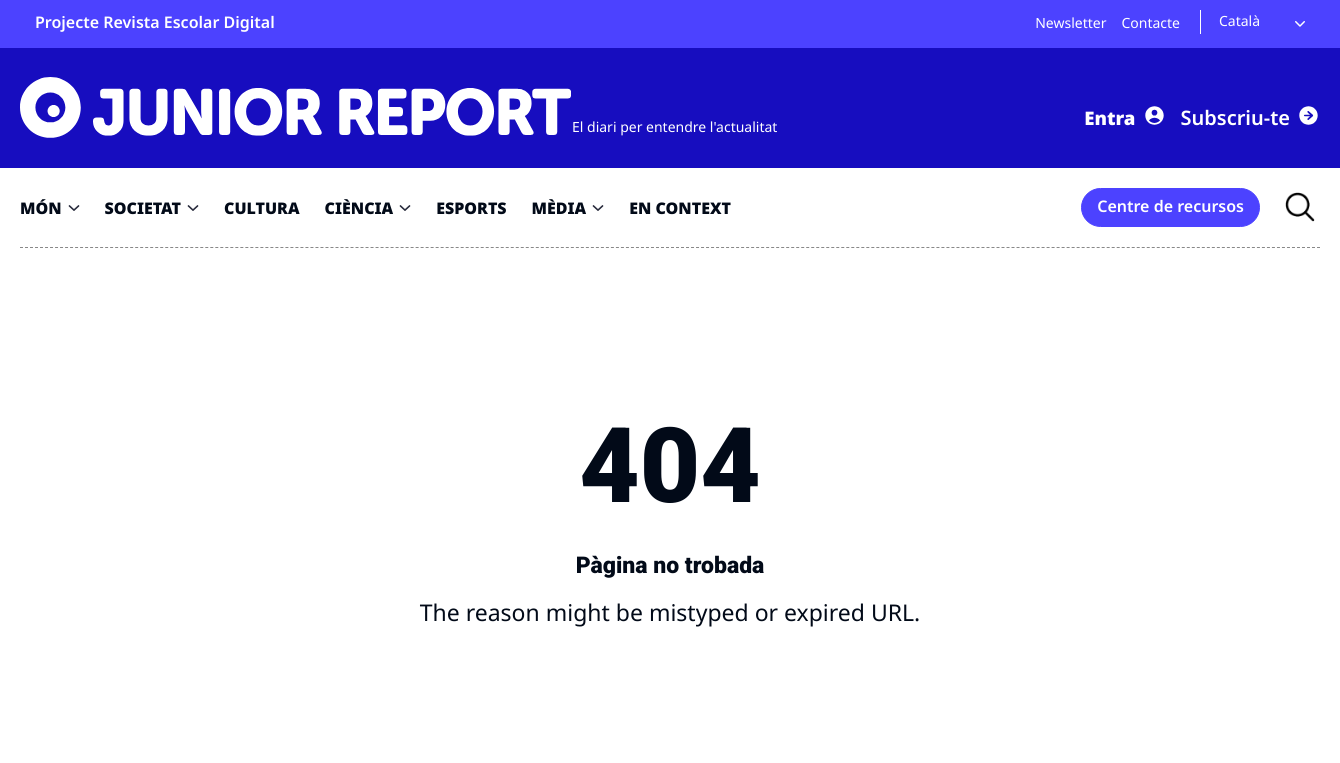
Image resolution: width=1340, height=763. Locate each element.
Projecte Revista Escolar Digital (155, 22)
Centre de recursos (1170, 206)
